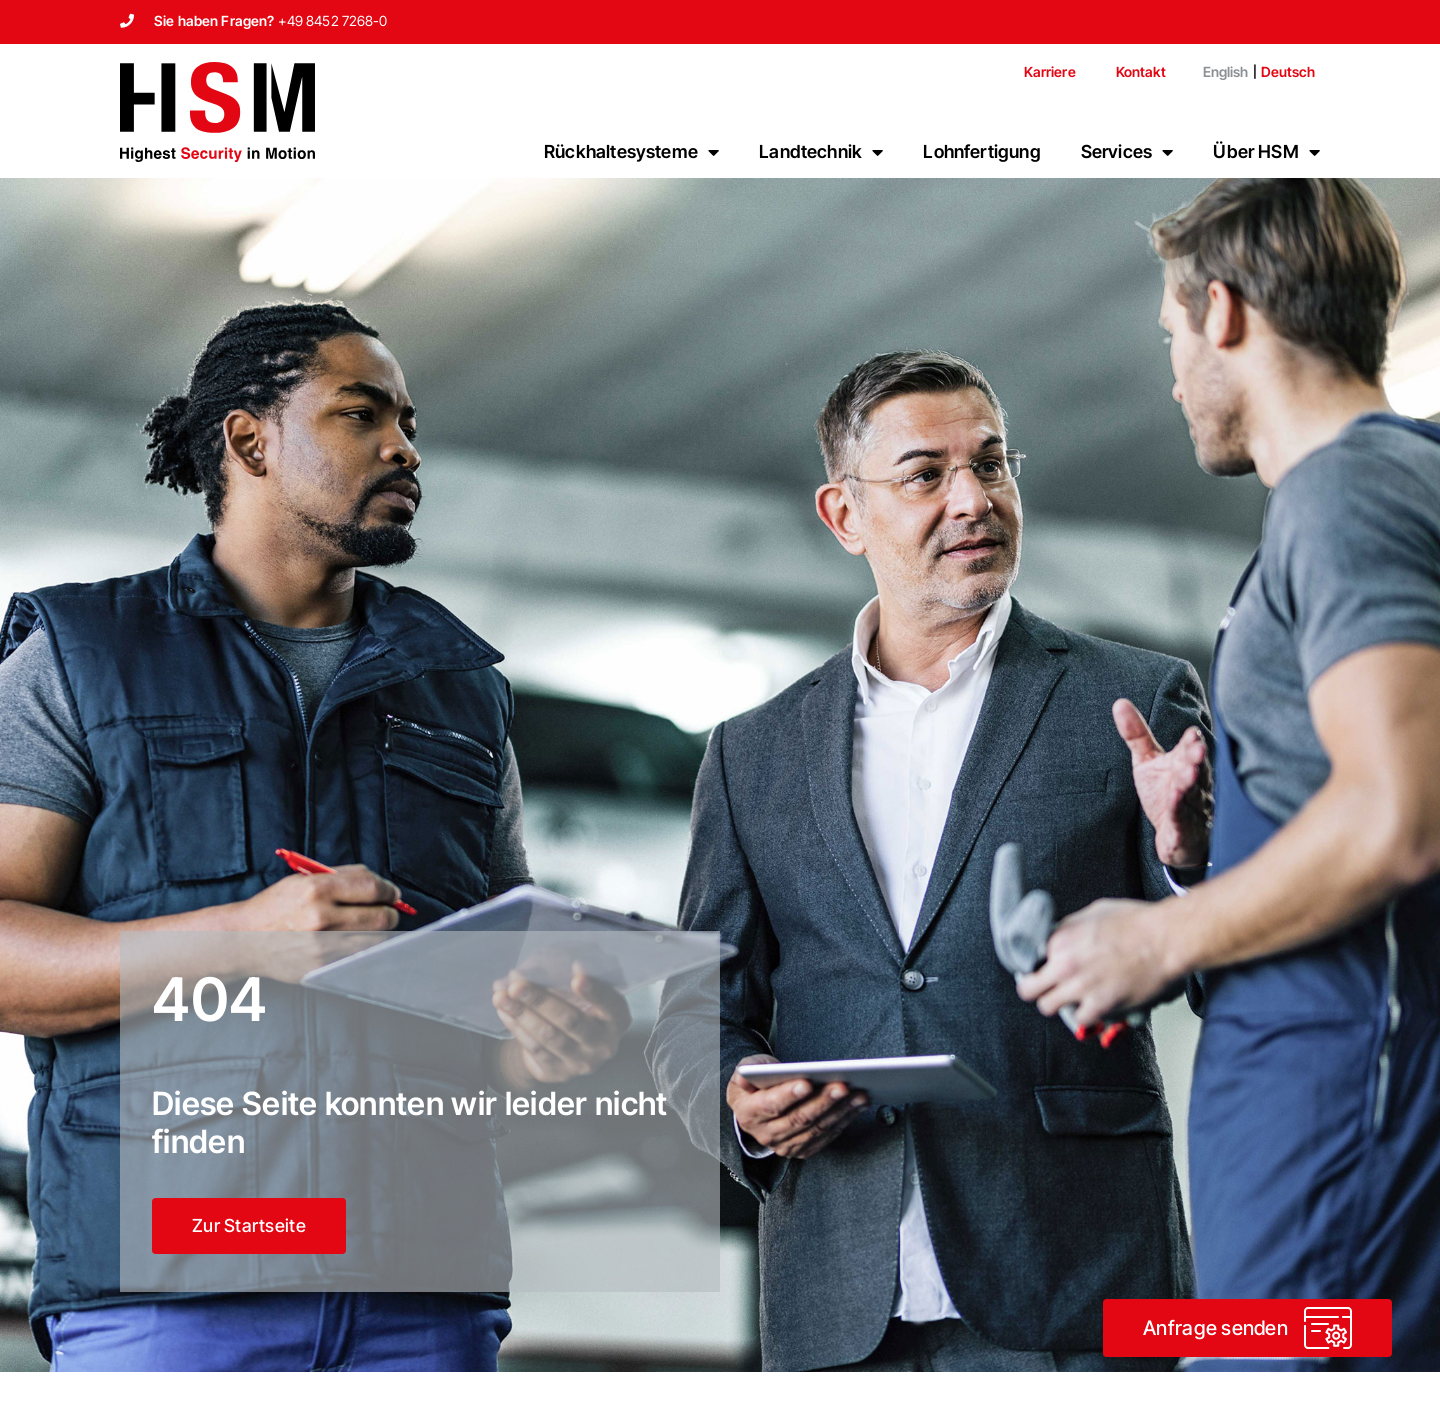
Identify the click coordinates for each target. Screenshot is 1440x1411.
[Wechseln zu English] (1218, 72)
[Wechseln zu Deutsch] (1288, 72)
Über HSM (1266, 152)
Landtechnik (821, 152)
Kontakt (1141, 71)
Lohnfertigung (981, 151)
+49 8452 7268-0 (333, 20)
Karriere (1050, 71)
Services (1127, 152)
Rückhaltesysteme (631, 152)
